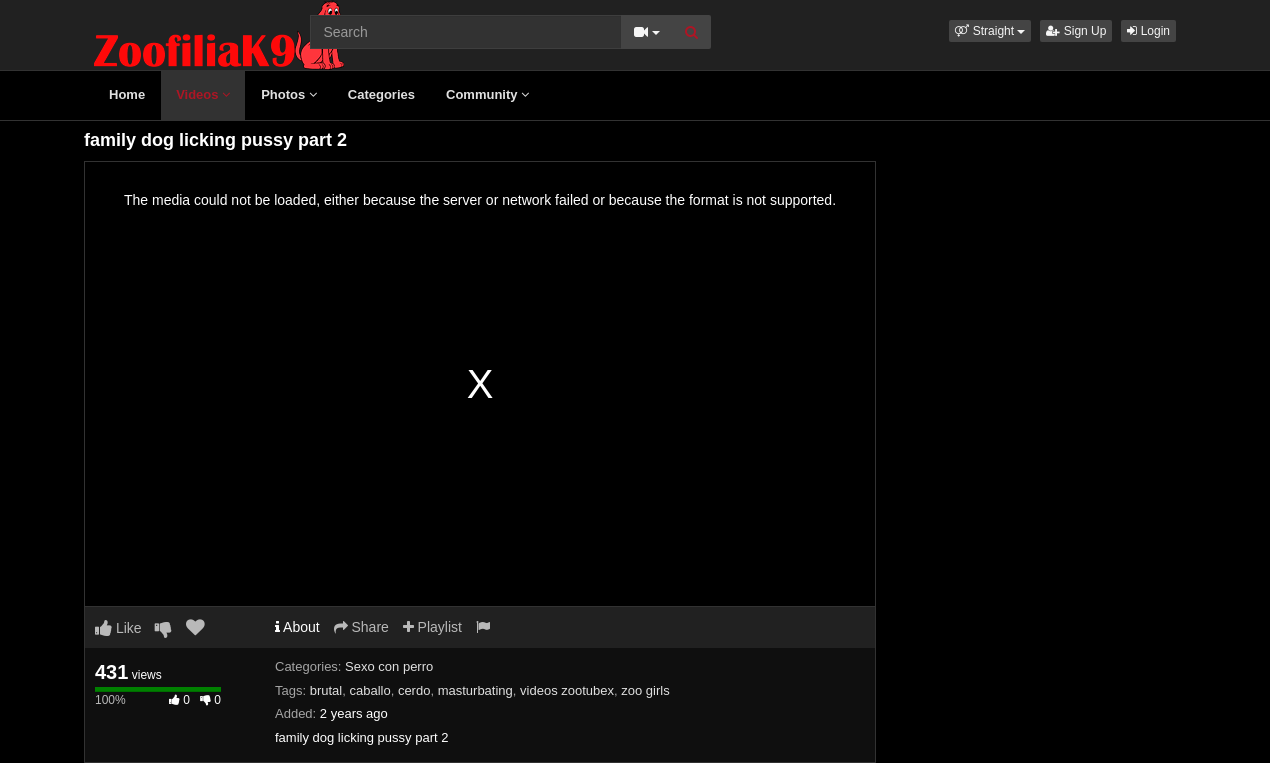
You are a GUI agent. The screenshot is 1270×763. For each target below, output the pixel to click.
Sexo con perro (389, 666)
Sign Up (1076, 31)
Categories (381, 94)
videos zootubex (567, 690)
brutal (326, 690)
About (297, 627)
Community (487, 94)
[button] (990, 31)
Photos (289, 94)
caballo (369, 690)
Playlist (432, 627)
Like (118, 628)
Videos (203, 94)
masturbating (475, 690)
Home (127, 94)
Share (361, 627)
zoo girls (645, 690)
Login (1148, 31)
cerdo (414, 690)
